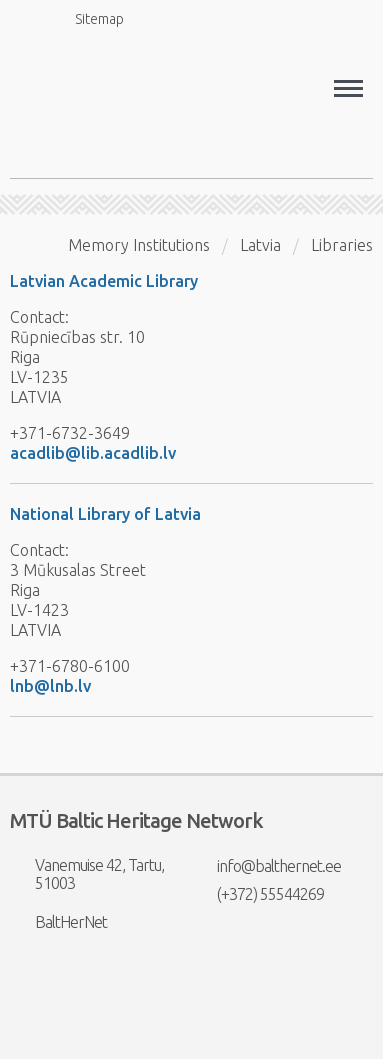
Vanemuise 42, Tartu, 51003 (87, 874)
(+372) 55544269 (258, 894)
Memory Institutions (139, 245)
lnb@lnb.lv (50, 686)
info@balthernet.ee (266, 866)
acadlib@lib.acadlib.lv (93, 453)
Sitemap (88, 18)
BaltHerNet (58, 922)
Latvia (260, 245)
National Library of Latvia (105, 514)
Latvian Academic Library (104, 281)
